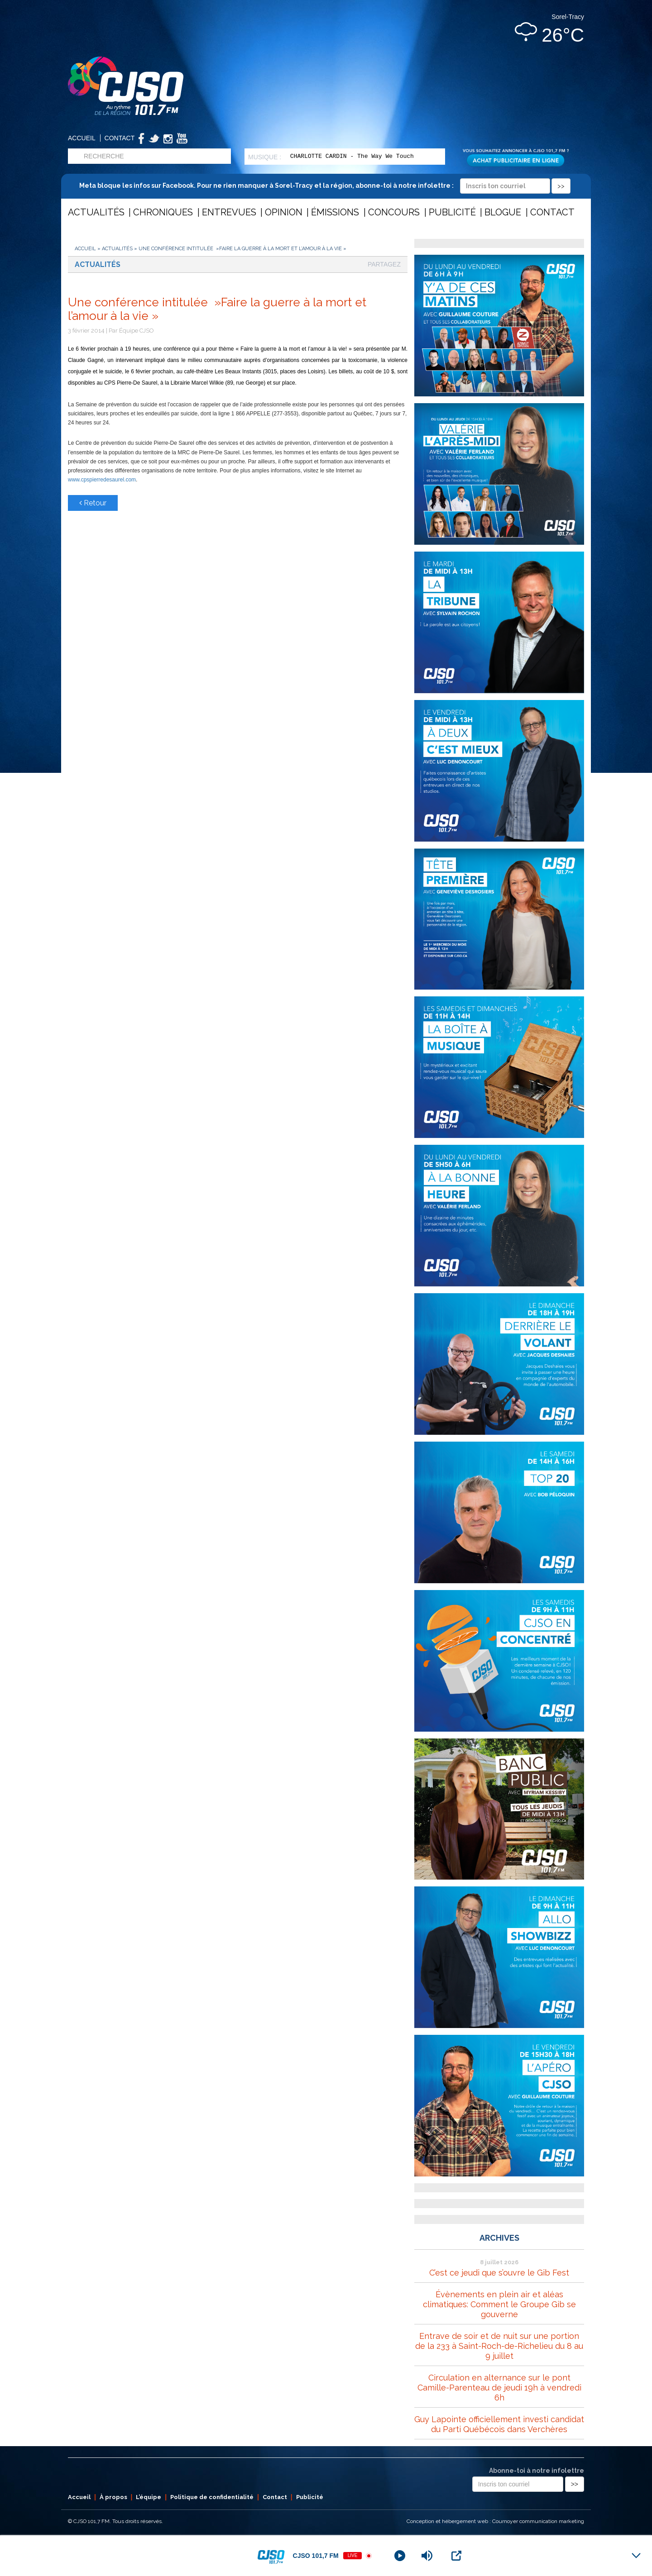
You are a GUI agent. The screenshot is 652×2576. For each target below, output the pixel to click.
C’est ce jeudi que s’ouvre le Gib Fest (499, 2272)
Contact (120, 138)
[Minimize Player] (636, 2555)
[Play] (400, 2555)
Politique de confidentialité (212, 2497)
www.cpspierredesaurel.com (102, 479)
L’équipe (148, 2497)
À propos (113, 2497)
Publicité (452, 212)
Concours (394, 212)
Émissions (335, 212)
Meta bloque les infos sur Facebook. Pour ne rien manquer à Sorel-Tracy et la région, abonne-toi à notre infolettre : (324, 185)
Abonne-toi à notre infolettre (536, 2470)
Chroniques (163, 212)
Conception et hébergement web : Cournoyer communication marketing (495, 2521)
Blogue (502, 212)
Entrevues (229, 212)
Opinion (283, 212)
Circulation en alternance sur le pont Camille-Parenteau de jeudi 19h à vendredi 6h (499, 2387)
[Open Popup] (456, 2555)
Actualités (96, 212)
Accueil (82, 138)
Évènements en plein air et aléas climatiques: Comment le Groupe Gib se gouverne (499, 2304)
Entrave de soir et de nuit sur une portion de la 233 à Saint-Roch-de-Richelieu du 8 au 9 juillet (499, 2346)
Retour (92, 503)
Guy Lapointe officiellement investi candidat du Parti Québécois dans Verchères (499, 2424)
